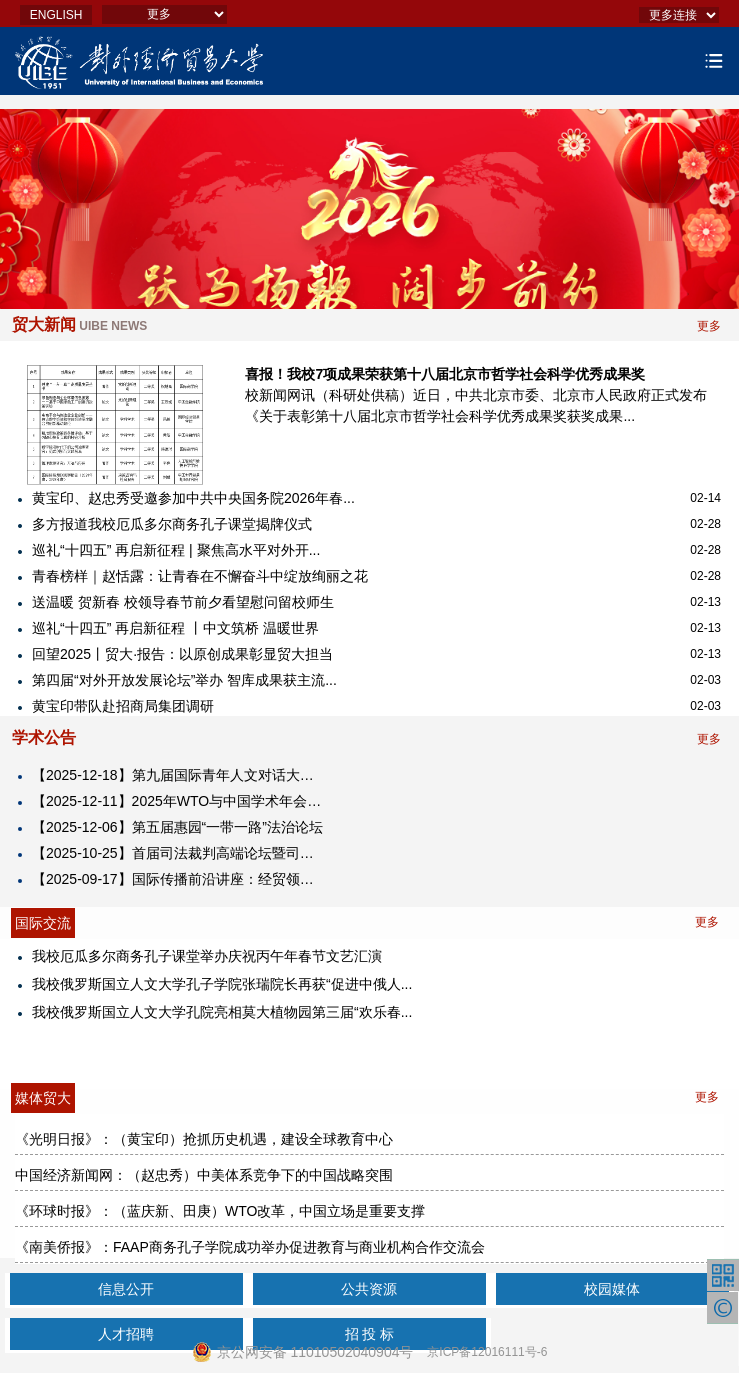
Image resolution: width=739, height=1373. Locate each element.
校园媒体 (612, 1289)
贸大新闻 (79, 324)
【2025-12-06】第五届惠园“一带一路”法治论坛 (177, 827)
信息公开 (126, 1289)
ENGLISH (56, 15)
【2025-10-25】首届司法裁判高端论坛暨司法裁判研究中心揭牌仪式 (179, 853)
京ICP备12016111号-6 (487, 1352)
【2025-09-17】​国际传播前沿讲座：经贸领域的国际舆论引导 (179, 879)
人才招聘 (126, 1334)
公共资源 (369, 1289)
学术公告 (44, 737)
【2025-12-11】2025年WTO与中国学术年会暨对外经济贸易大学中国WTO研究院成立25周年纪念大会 (179, 801)
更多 (709, 326)
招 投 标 (370, 1334)
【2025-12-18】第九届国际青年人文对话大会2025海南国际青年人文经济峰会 (179, 775)
